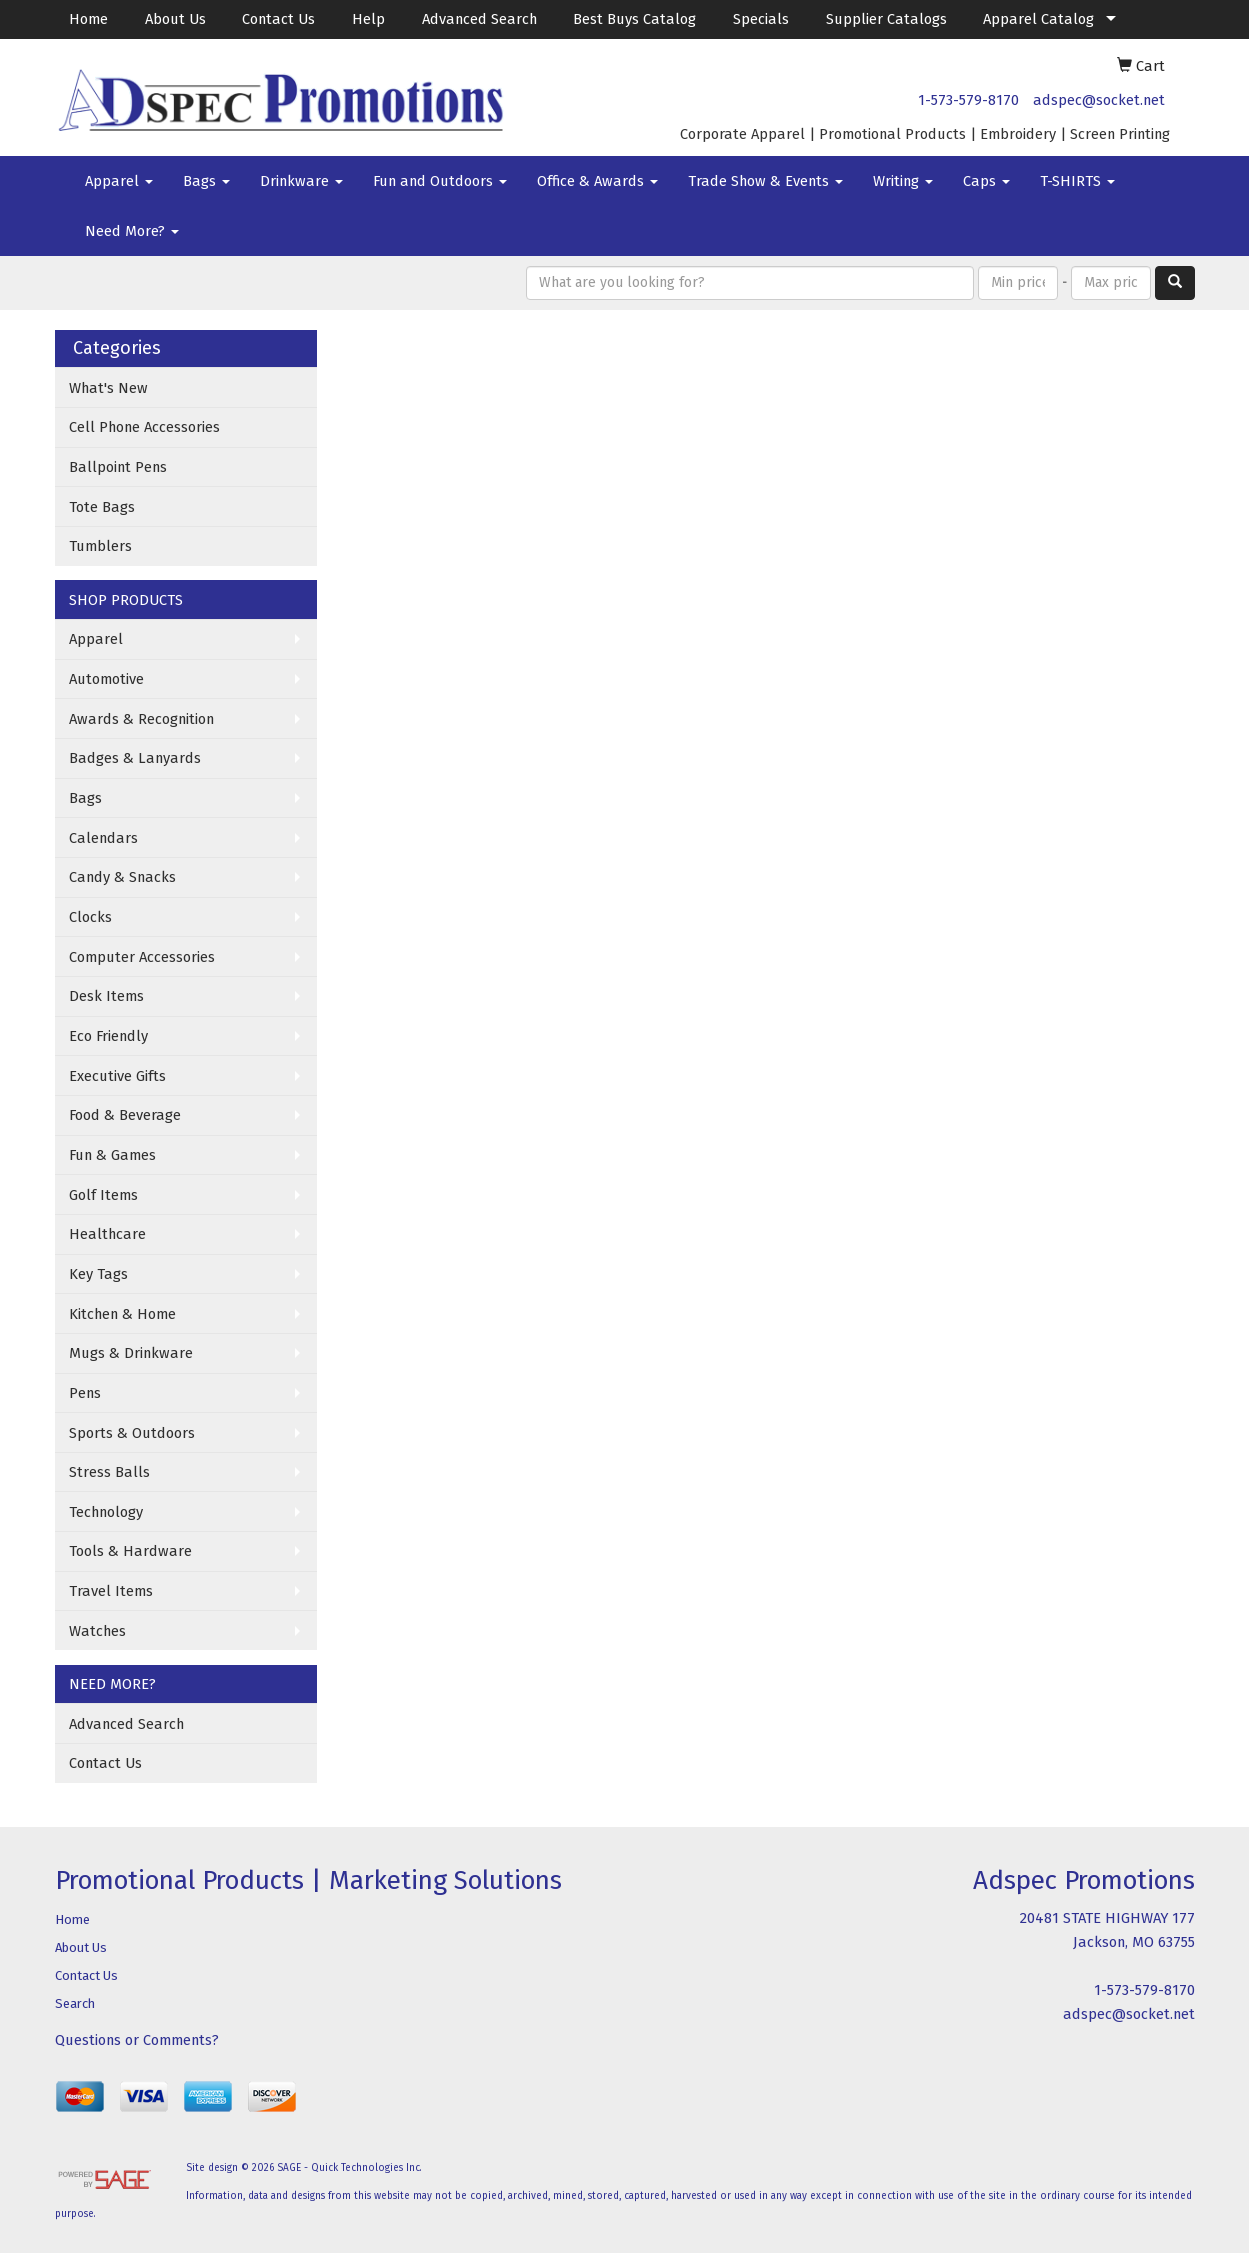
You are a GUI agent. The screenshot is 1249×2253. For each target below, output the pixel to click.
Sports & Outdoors (132, 1433)
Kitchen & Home (122, 1314)
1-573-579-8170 (968, 100)
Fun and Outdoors (440, 181)
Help (368, 19)
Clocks (90, 917)
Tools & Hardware (130, 1551)
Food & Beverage (125, 1115)
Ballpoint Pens (118, 467)
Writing (903, 181)
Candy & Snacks (122, 877)
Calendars (103, 838)
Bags (206, 181)
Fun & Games (112, 1155)
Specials (761, 19)
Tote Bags (102, 507)
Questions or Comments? (137, 2040)
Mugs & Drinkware (131, 1353)
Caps (986, 181)
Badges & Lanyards (135, 758)
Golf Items (103, 1195)
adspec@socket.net (1099, 100)
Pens (85, 1393)
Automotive (106, 679)
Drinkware (301, 181)
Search (75, 2003)
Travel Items (111, 1591)
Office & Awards (597, 181)
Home (88, 19)
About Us (175, 19)
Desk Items (106, 996)
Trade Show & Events (765, 181)
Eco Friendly (108, 1036)
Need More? (132, 231)
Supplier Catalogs (886, 19)
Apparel (119, 181)
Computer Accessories (142, 957)
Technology (106, 1512)
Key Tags (98, 1274)
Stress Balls (109, 1472)
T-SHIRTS (1077, 181)
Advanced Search (479, 19)
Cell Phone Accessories (144, 427)
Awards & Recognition (141, 719)
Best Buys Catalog (634, 19)
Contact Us (278, 19)
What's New (108, 388)
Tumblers (100, 546)
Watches (97, 1631)
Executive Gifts (117, 1076)
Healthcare (107, 1234)
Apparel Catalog (1038, 19)
